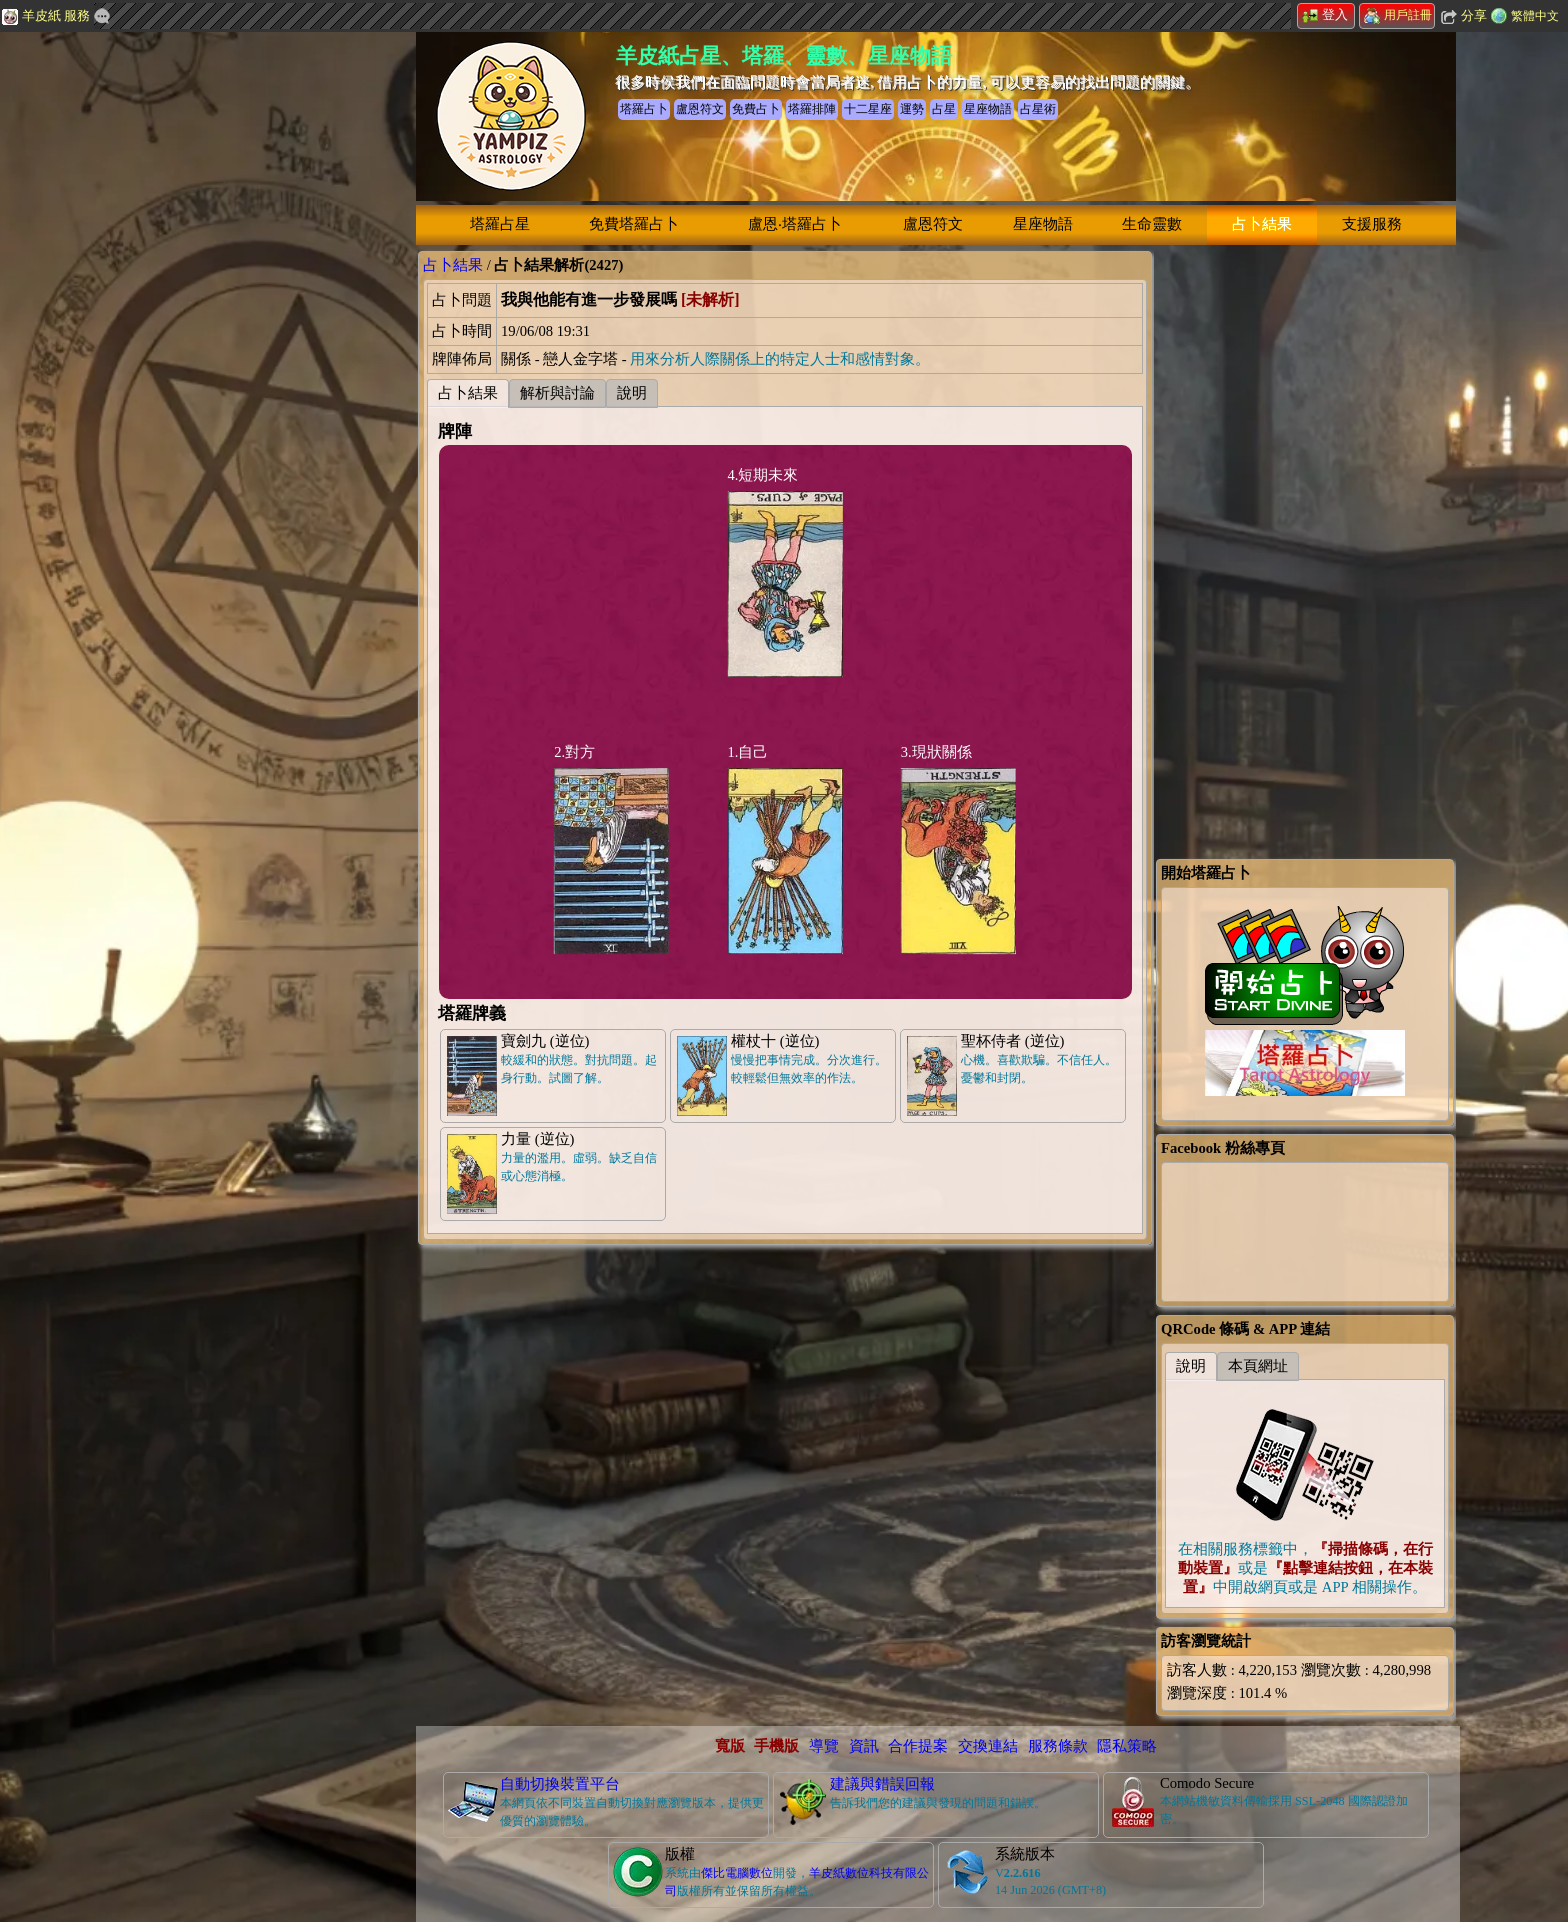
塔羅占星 (500, 224)
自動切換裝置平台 (560, 1784)
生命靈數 (1152, 224)
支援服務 (1372, 224)
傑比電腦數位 (737, 1873)
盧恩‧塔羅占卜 (795, 224)
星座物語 (1043, 224)
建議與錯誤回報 (882, 1784)
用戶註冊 (1398, 15)
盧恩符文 (933, 224)
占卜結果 (1262, 224)
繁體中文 (1535, 16)
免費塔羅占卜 (634, 224)
